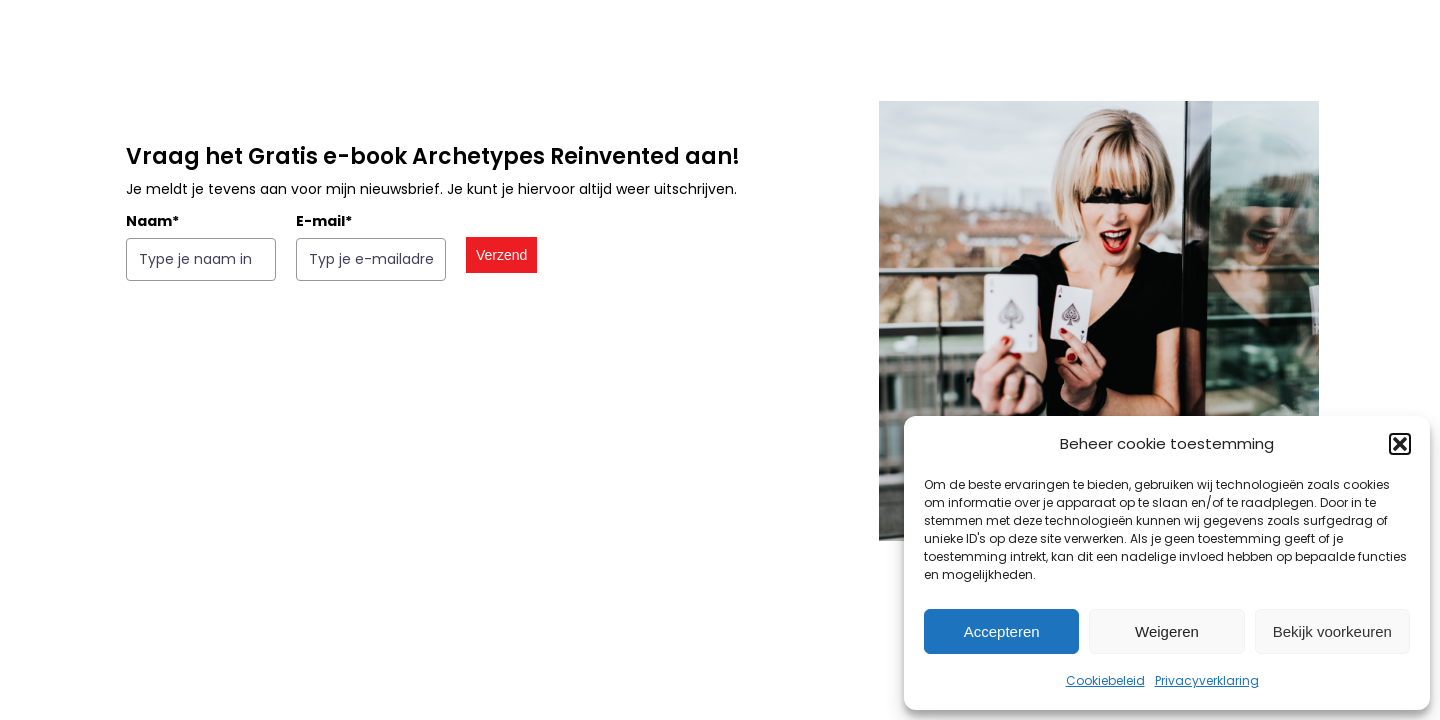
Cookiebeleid (1105, 680)
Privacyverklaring (1207, 680)
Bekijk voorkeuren (1332, 631)
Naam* (151, 221)
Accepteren (1002, 631)
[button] (1400, 444)
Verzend (500, 255)
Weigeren (1167, 631)
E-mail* (323, 221)
